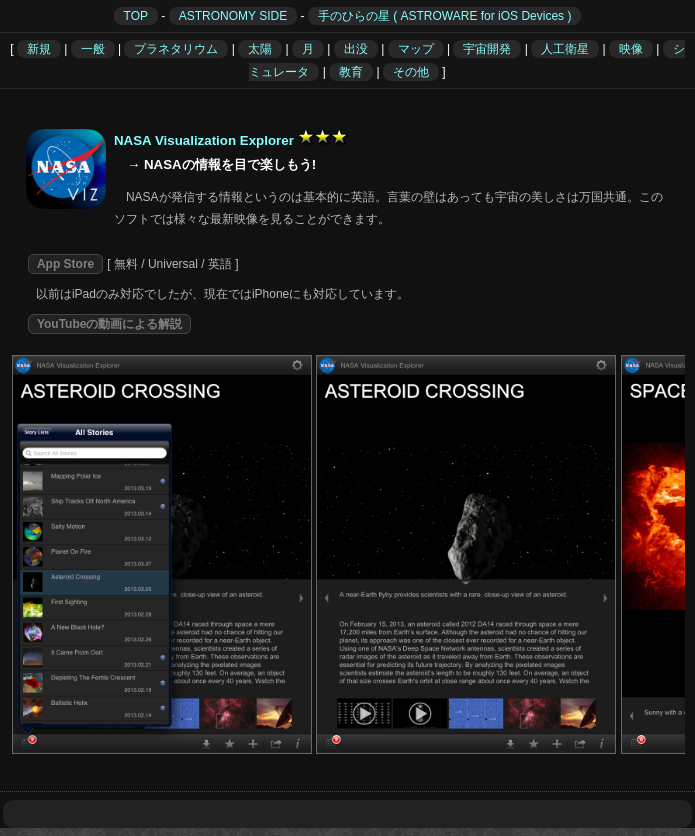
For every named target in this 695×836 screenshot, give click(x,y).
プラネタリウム (176, 49)
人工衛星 (565, 49)
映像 (631, 49)
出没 (356, 49)
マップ (416, 49)
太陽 (260, 49)
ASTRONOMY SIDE (233, 16)
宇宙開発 (487, 49)
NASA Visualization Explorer (204, 140)
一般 (93, 49)
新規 (39, 49)
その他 (411, 72)
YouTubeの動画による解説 (110, 324)
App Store (65, 264)
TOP (136, 16)
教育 (351, 72)
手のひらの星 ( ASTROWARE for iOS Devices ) (445, 16)
